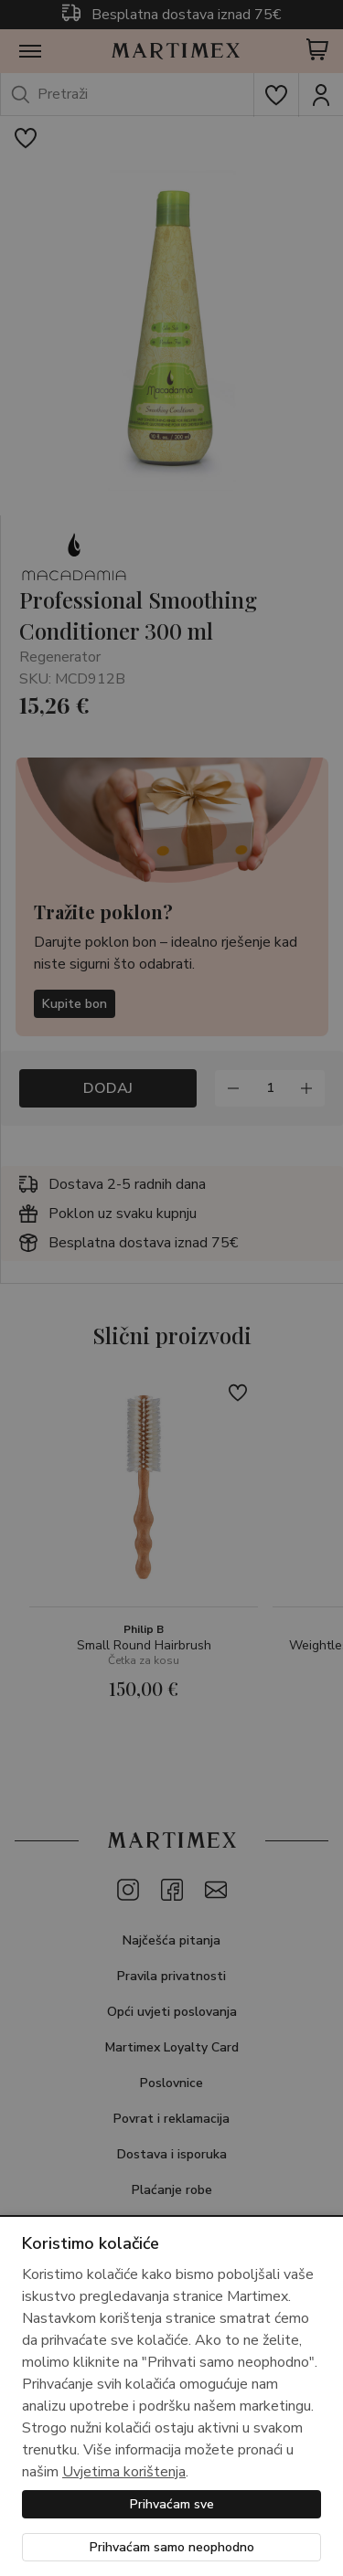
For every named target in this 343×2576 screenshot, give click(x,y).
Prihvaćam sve (172, 2504)
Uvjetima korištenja (124, 2472)
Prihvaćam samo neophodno (172, 2547)
